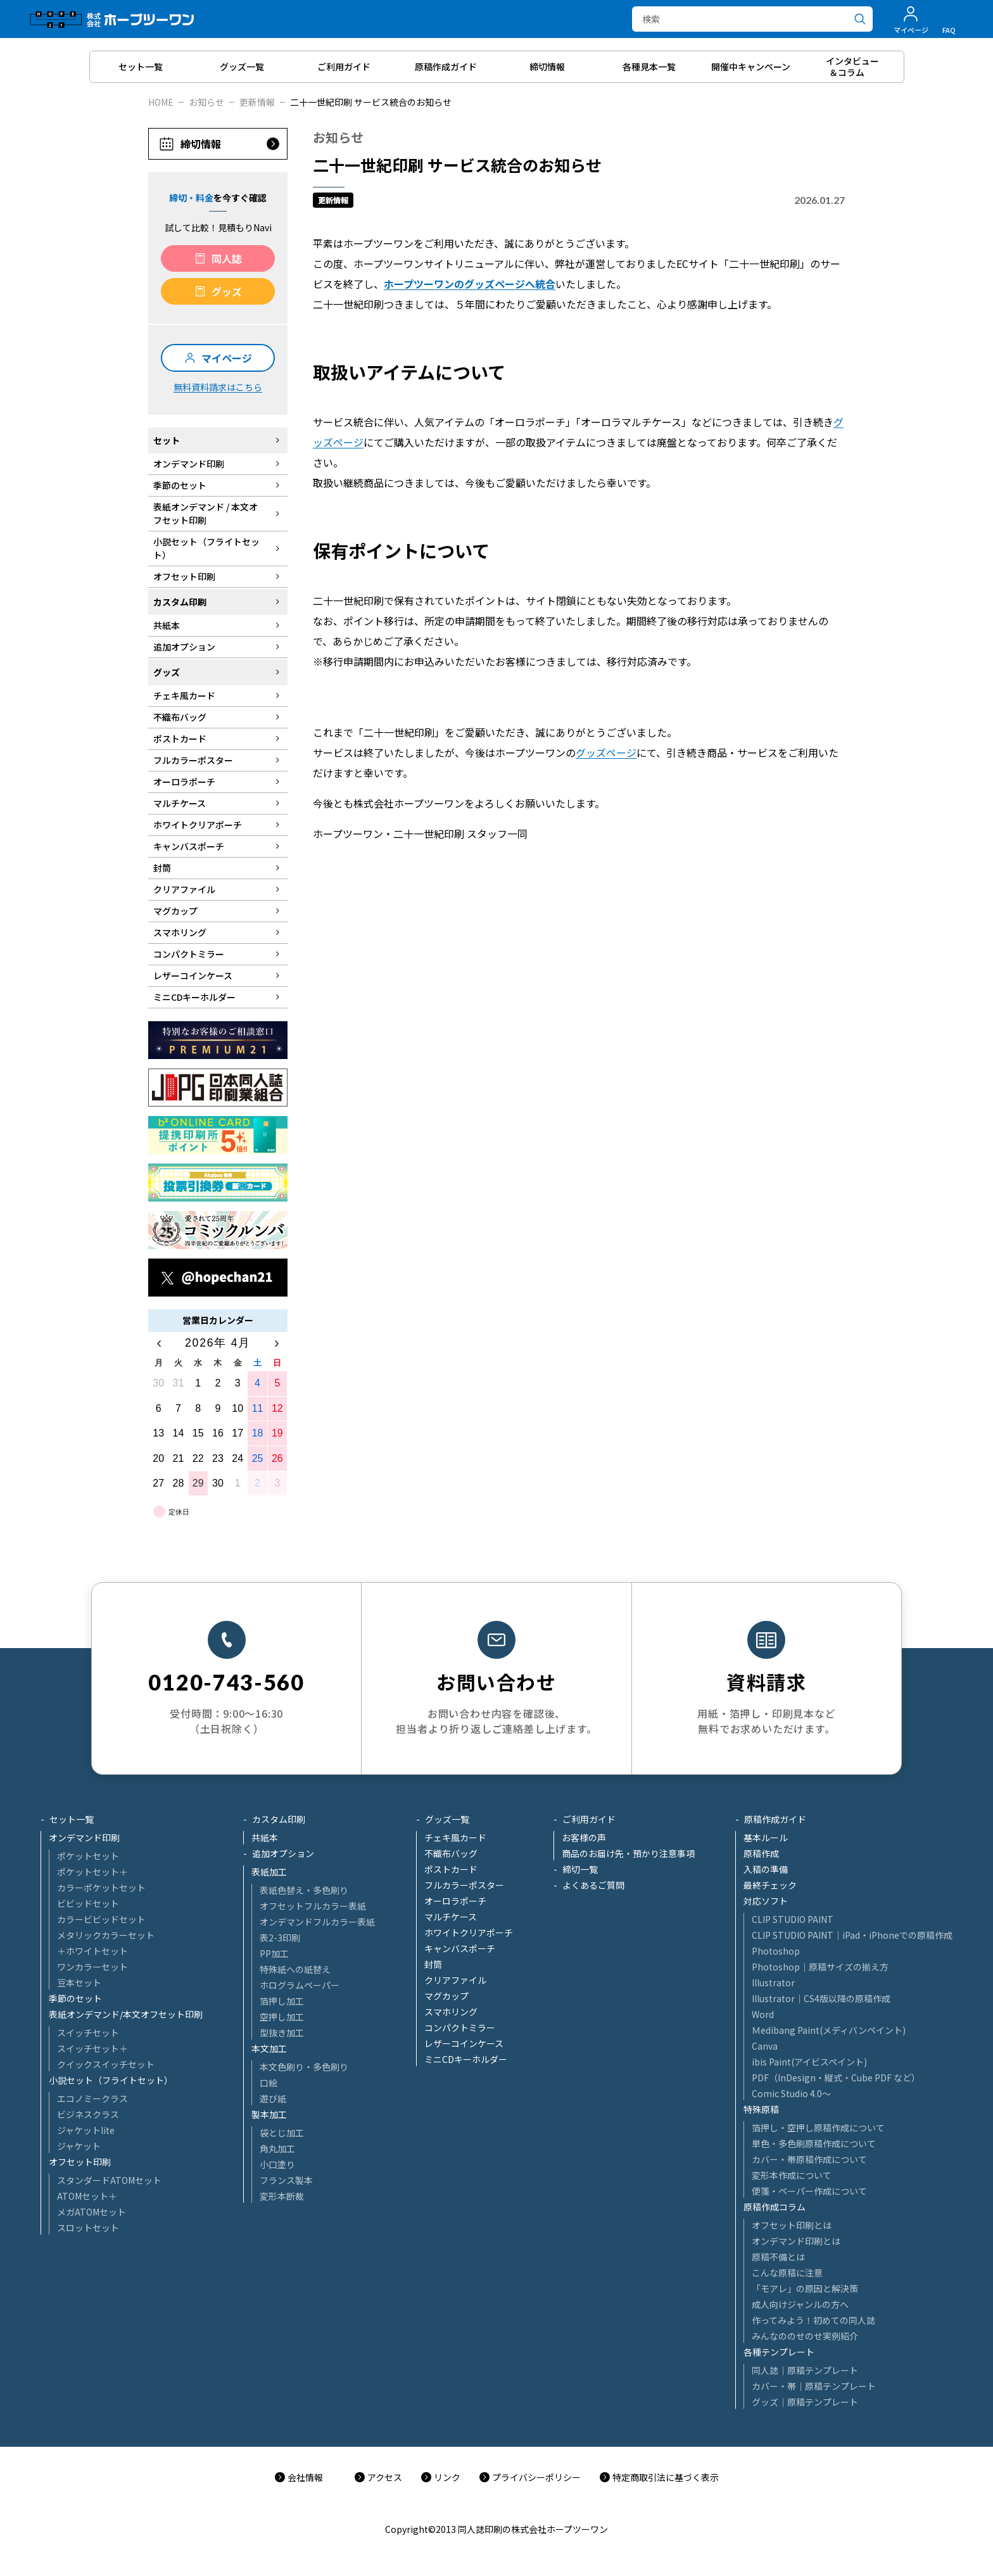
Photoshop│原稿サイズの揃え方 (820, 1966)
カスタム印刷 (278, 1819)
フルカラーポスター (464, 1885)
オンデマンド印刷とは (796, 2241)
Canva (765, 2046)
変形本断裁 (282, 2196)
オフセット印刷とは (792, 2225)
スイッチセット (88, 2032)
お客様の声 (584, 1837)
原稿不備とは (778, 2256)
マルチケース (450, 1916)
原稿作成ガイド (775, 1819)
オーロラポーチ (455, 1900)
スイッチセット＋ (92, 2048)
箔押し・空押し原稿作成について (818, 2127)
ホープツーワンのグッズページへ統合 (469, 283)
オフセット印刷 (80, 2161)
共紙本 (264, 1837)
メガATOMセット (91, 2211)
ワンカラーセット (92, 1966)
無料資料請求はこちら (218, 387)
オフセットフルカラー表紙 (313, 1906)
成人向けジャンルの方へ (800, 2304)
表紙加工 (269, 1871)
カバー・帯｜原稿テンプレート (814, 2386)
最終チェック (770, 1885)
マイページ (226, 357)
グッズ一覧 (447, 1819)
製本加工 (269, 2114)
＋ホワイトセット (92, 1951)
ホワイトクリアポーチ (468, 1932)
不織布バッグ (451, 1853)
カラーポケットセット (101, 1887)
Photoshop (776, 1951)
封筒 (433, 1964)
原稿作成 (761, 1853)
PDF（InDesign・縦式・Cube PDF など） (836, 2077)
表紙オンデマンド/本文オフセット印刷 (126, 2014)
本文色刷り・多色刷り (304, 2066)
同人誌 (227, 258)
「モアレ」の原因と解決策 (805, 2288)
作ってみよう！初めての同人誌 (813, 2320)
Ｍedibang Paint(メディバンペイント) (829, 2030)
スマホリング (451, 2011)
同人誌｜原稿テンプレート (805, 2370)
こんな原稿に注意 (787, 2272)
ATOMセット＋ (87, 2196)
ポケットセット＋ (92, 1871)
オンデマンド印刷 (84, 1837)
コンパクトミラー (459, 2027)
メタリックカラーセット (106, 1935)
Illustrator (773, 1982)
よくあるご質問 (593, 1885)
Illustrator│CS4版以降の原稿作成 (821, 1998)
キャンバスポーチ (459, 1948)
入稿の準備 (765, 1869)
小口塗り (277, 2164)
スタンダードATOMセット (109, 2180)
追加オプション (283, 1853)
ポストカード (451, 1869)
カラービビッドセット (101, 1919)
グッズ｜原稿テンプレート (805, 2401)
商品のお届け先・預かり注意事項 (628, 1853)
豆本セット (79, 1982)
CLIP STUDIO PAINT (792, 1919)
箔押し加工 (282, 2001)
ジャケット (79, 2146)
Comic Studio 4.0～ (791, 2093)
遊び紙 (273, 2098)
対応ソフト (765, 1900)
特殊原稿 (761, 2109)
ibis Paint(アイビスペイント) (809, 2061)
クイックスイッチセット (106, 2064)
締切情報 (200, 143)
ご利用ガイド (589, 1819)
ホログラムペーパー (299, 1985)
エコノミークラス (92, 2098)
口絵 (268, 2082)
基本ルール (765, 1837)
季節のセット (75, 1998)
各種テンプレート (778, 2351)
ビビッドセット (88, 1903)
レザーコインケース (463, 2043)
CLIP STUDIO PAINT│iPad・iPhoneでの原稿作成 (852, 1935)
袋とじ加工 (282, 2132)
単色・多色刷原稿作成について (814, 2143)
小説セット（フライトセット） (111, 2080)
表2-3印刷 (280, 1937)
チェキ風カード (455, 1837)
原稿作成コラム (774, 2206)
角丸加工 (277, 2148)
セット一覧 (71, 1819)
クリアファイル (455, 1980)
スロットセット (88, 2227)
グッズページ (606, 752)
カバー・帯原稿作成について (809, 2159)
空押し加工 (282, 2016)
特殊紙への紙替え (295, 1969)
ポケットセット (88, 1856)
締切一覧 (580, 1869)
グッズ (227, 291)
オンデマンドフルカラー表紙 (317, 1921)
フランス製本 (286, 2180)
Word (763, 2014)
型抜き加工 (282, 2032)
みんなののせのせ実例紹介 (805, 2336)
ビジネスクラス (88, 2114)
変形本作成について (792, 2175)
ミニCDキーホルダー (465, 2059)
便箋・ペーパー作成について (809, 2191)
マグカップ (446, 1995)
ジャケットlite (86, 2130)
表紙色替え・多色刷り (304, 1890)
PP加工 (274, 1953)
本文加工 (269, 2048)
